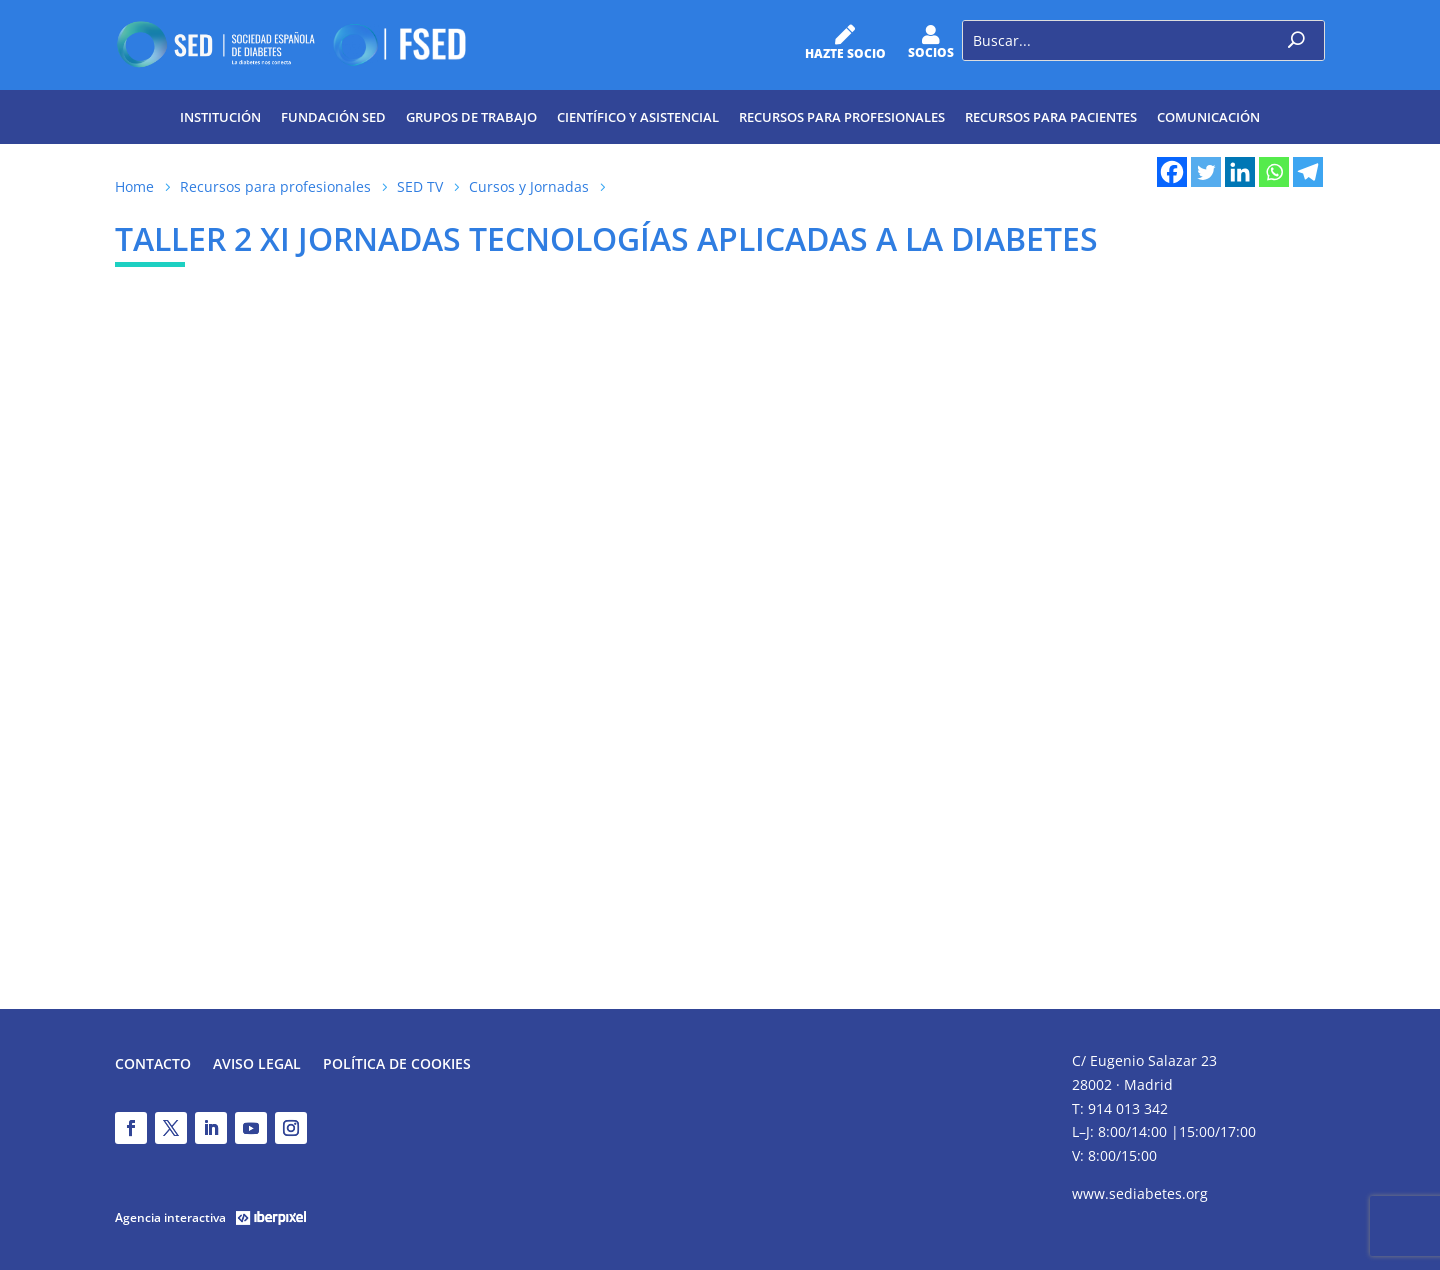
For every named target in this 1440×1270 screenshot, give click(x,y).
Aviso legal (257, 1065)
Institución (220, 117)
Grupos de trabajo (471, 117)
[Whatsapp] (1274, 172)
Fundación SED (333, 117)
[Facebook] (1172, 172)
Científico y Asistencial (638, 117)
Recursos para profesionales (842, 117)
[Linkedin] (1240, 172)
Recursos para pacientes (1051, 117)
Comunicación (1208, 117)
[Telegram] (1308, 172)
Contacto (153, 1065)
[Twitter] (1206, 172)
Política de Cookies (397, 1065)
